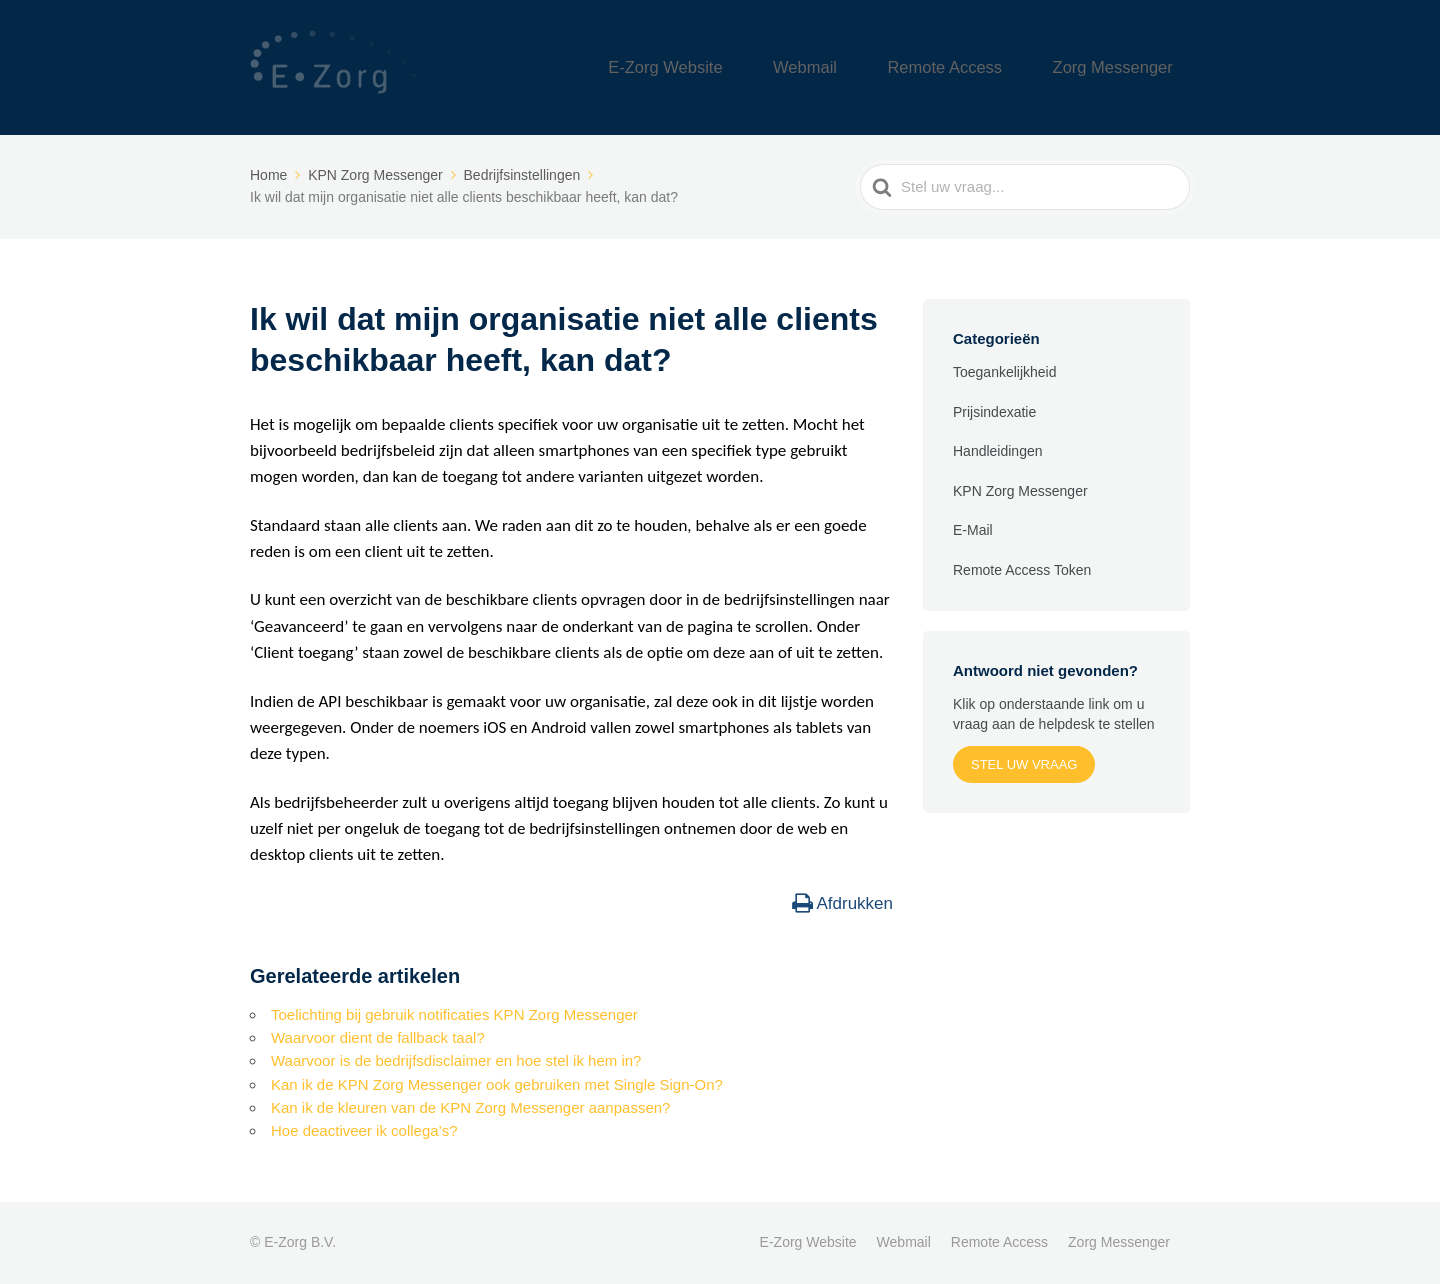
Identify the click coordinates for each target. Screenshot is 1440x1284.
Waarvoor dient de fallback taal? (378, 1037)
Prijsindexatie (994, 412)
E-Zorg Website (763, 67)
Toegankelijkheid (1005, 372)
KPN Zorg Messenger (1020, 491)
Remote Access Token (1022, 570)
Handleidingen (998, 451)
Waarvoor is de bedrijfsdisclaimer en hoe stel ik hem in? (456, 1060)
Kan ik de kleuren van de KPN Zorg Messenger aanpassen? (470, 1107)
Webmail (875, 67)
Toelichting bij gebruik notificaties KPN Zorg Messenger (454, 1014)
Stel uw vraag (1024, 764)
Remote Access (989, 67)
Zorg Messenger (1127, 67)
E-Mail (973, 530)
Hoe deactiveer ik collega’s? (364, 1130)
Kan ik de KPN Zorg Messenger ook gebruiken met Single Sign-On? (497, 1084)
